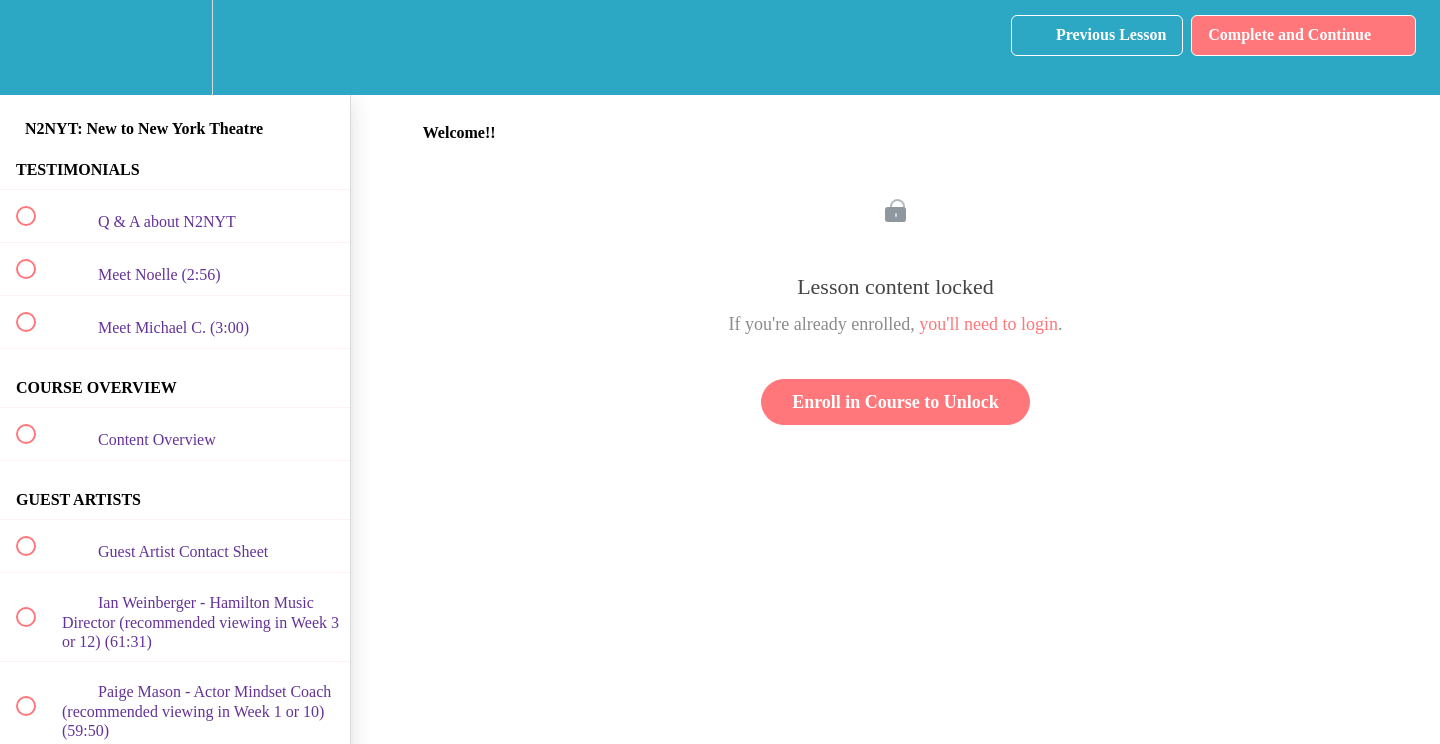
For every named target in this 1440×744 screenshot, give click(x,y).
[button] (37, 47)
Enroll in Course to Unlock (895, 402)
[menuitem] (175, 47)
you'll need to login (988, 324)
